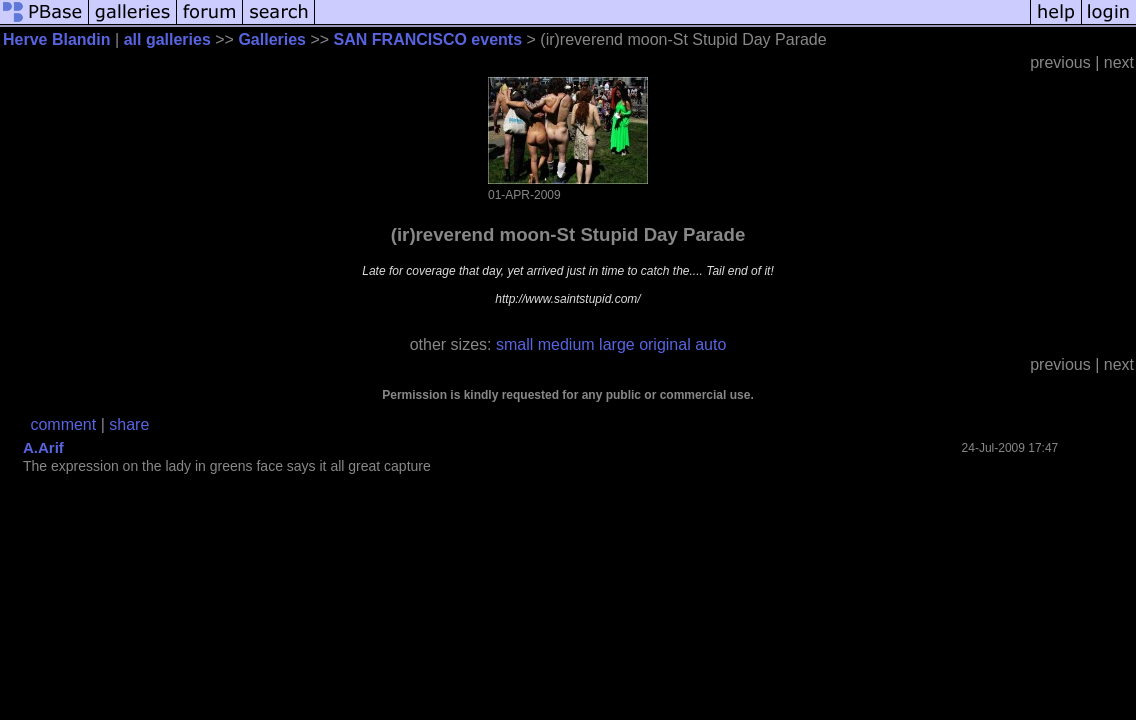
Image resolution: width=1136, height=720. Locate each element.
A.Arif (43, 447)
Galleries (272, 39)
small (514, 344)
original (665, 344)
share (129, 424)
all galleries (167, 39)
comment (63, 424)
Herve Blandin (57, 39)
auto (710, 344)
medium (566, 344)
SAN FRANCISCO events (428, 39)
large (617, 344)
